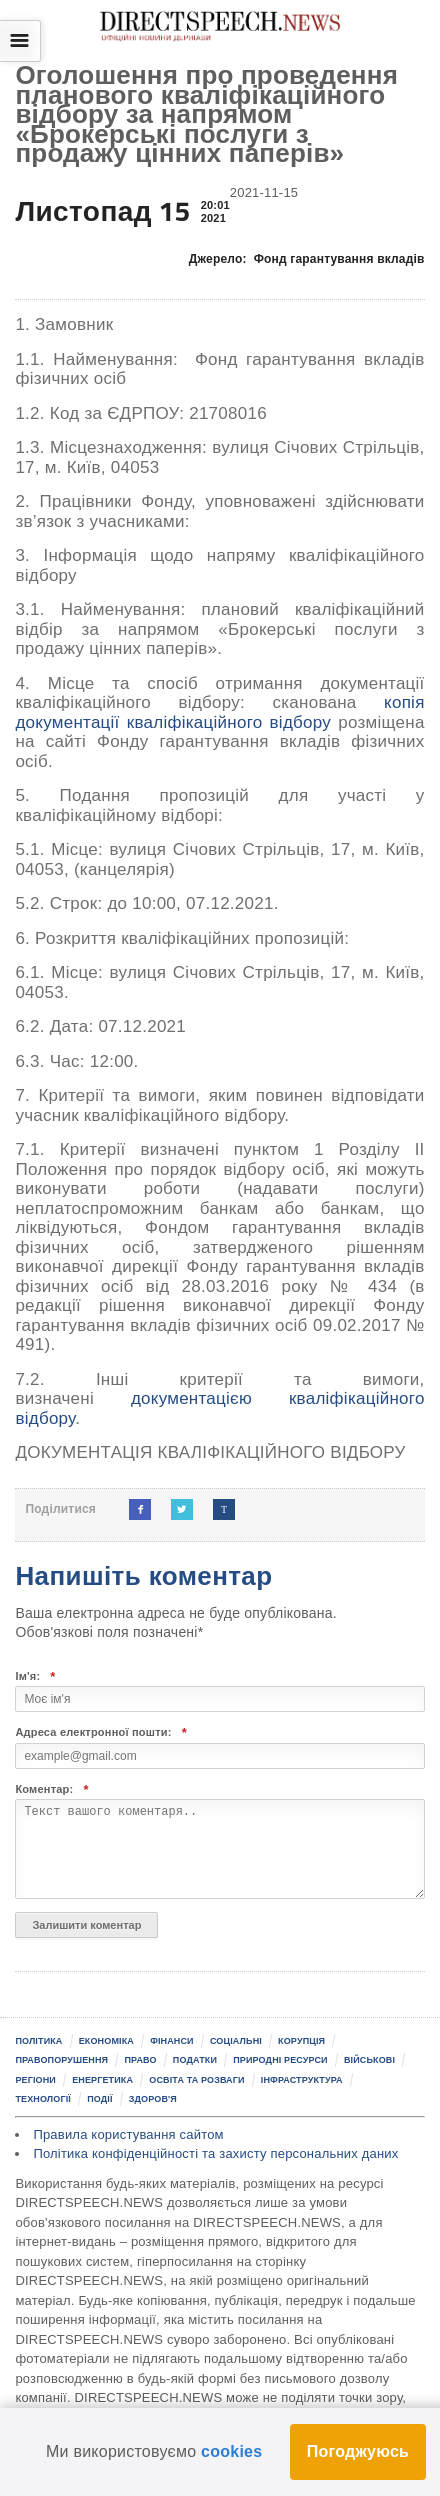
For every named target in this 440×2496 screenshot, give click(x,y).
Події (99, 2099)
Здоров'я (153, 2099)
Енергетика (102, 2080)
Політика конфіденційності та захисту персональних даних (215, 2153)
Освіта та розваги (196, 2080)
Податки (195, 2060)
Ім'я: (35, 1676)
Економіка (106, 2041)
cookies (231, 2451)
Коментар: (51, 1789)
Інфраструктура (302, 2080)
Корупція (301, 2041)
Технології (43, 2099)
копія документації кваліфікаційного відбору (219, 712)
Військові (369, 2060)
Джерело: (307, 259)
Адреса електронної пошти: (101, 1732)
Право (140, 2060)
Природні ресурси (280, 2060)
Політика (38, 2041)
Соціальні (236, 2041)
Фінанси (172, 2041)
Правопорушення (61, 2060)
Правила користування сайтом (128, 2134)
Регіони (35, 2080)
